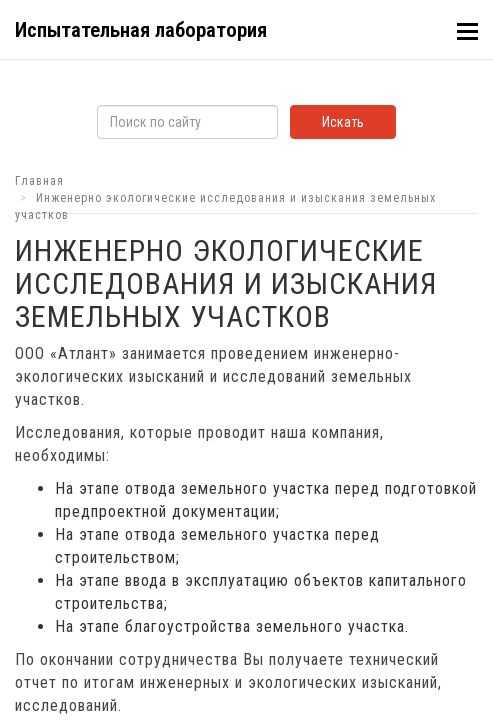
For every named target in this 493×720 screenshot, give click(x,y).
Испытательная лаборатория (141, 30)
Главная (39, 181)
